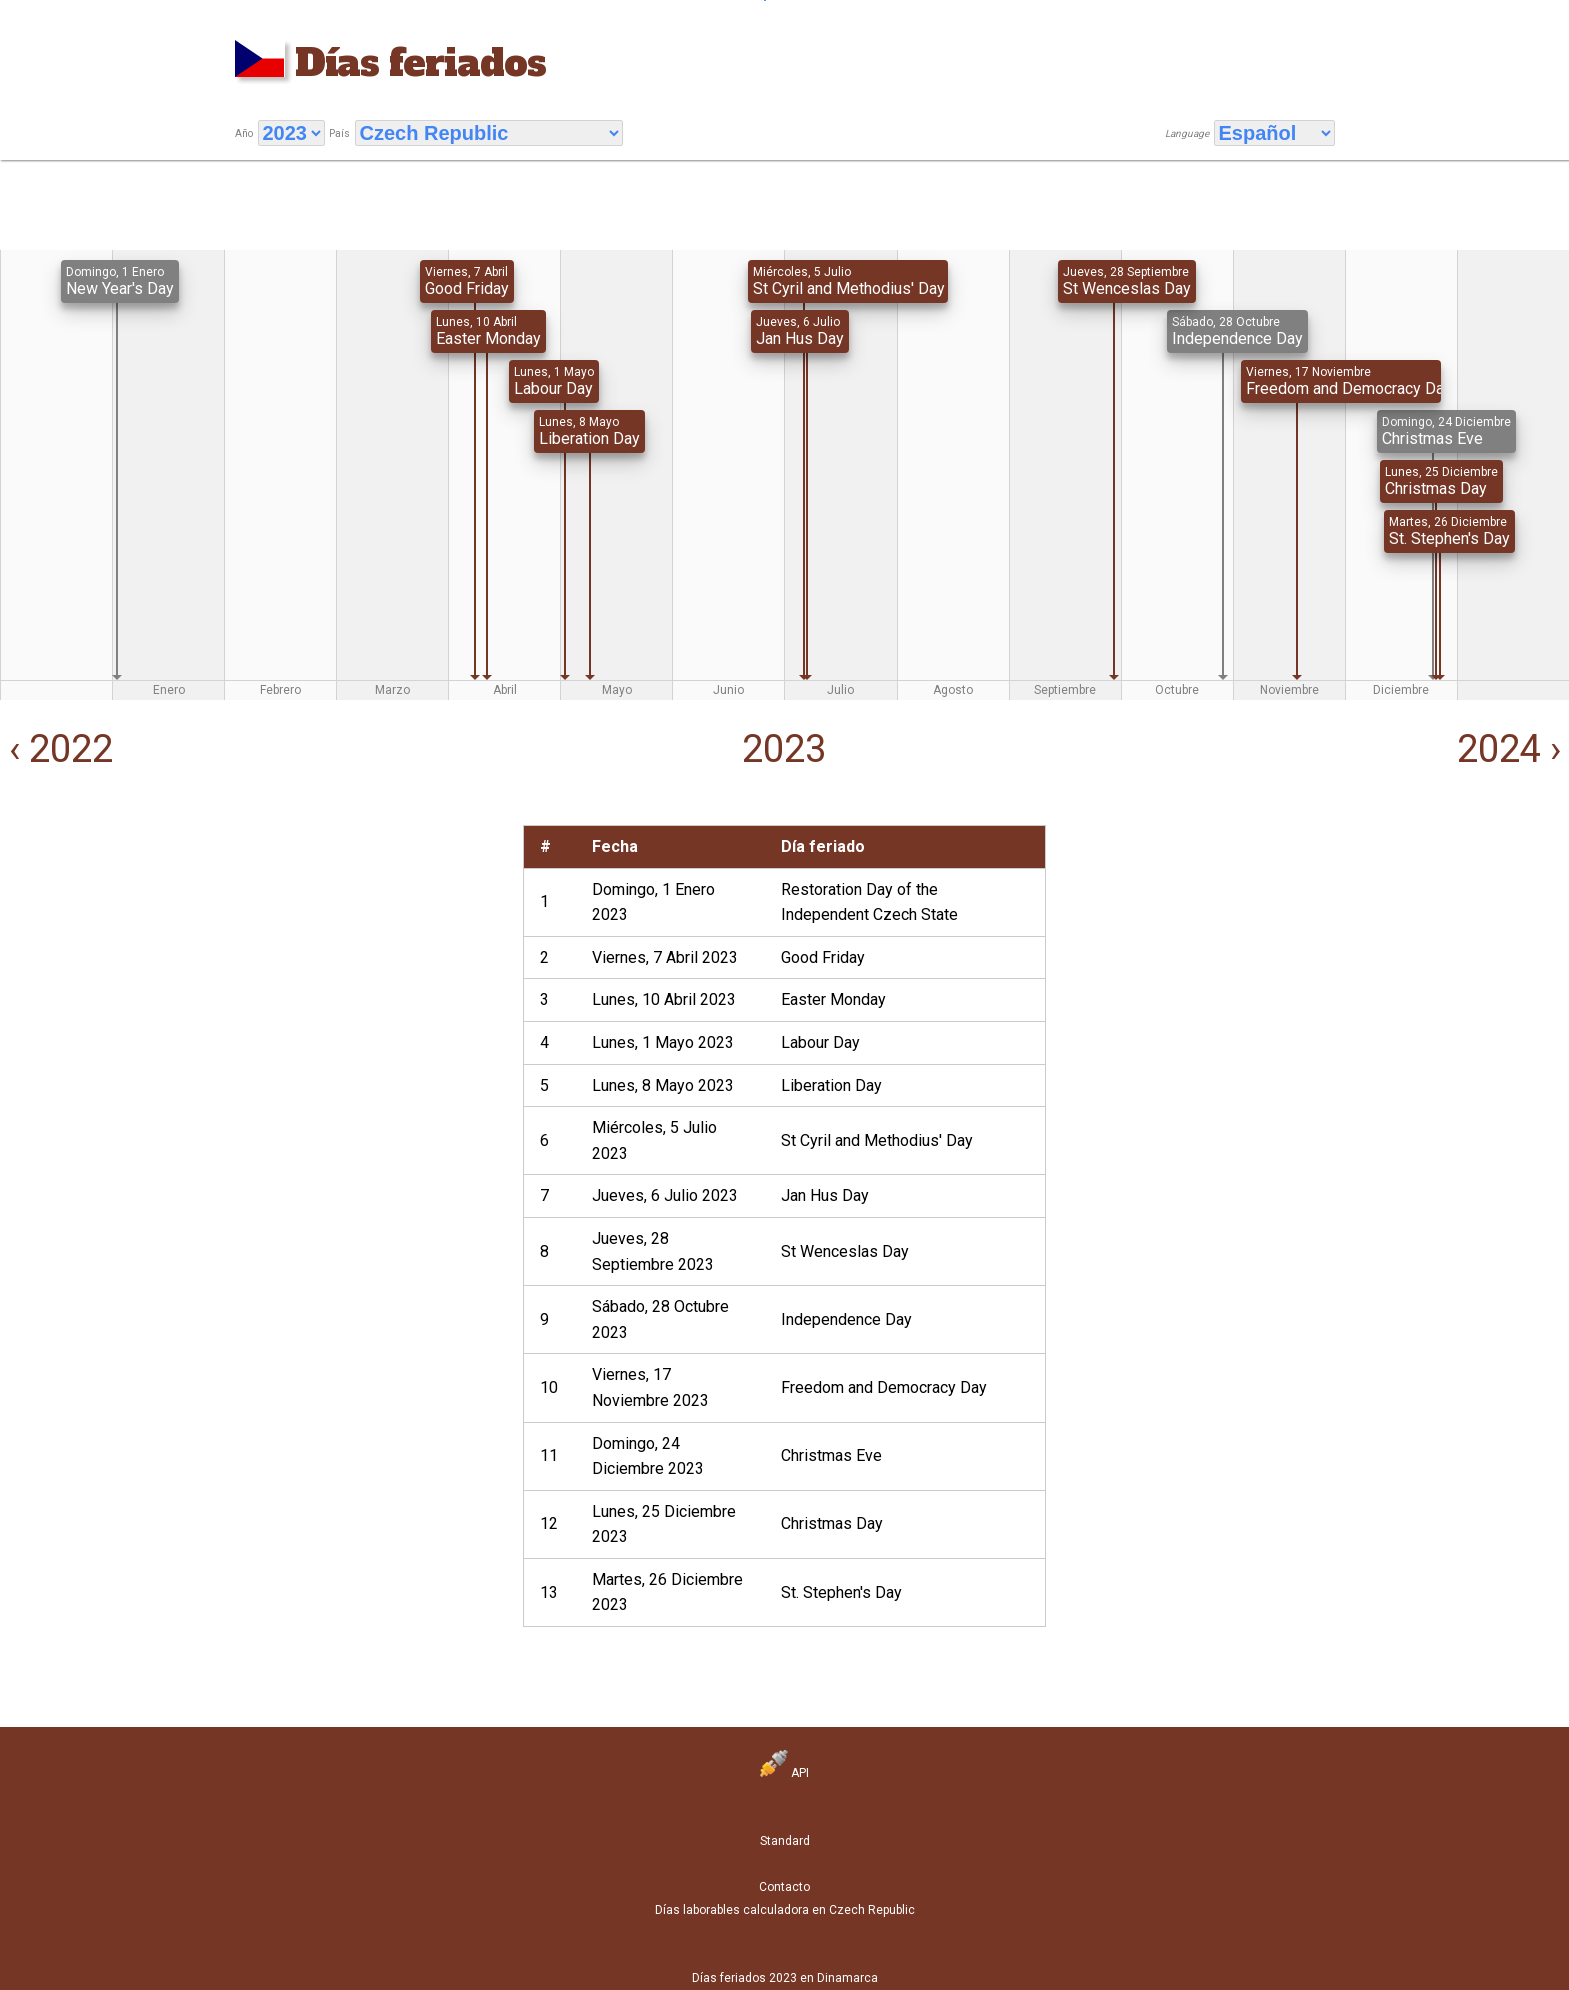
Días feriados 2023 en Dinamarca (785, 1978)
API (784, 1773)
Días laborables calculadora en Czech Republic (785, 1910)
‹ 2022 (56, 749)
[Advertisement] (261, 965)
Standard (785, 1841)
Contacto (784, 1887)
